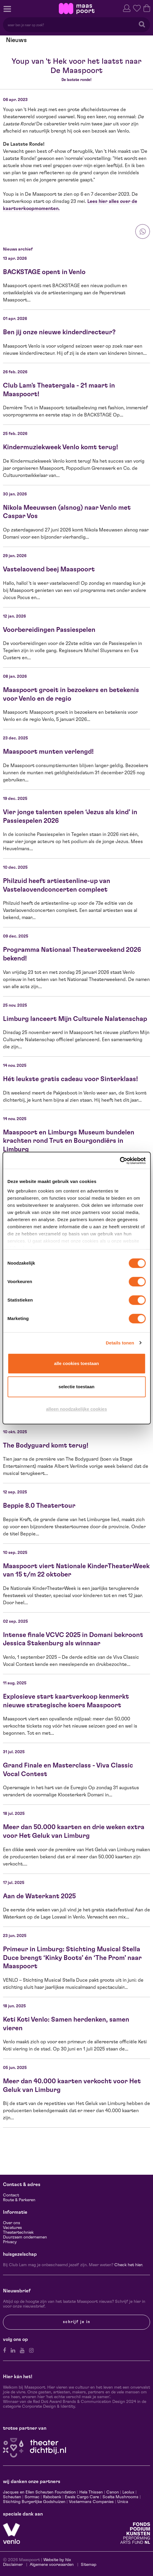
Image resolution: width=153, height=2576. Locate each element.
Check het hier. (128, 2265)
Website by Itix (57, 2560)
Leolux (128, 2492)
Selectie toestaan (76, 1386)
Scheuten (12, 2497)
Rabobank (52, 2497)
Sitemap (88, 2565)
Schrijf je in (76, 2322)
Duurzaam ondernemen (25, 2237)
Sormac (32, 2497)
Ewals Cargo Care (82, 2497)
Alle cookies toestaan (76, 1363)
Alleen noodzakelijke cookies (76, 1408)
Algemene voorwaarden (52, 2565)
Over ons (11, 2223)
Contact (11, 2195)
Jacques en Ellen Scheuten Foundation (39, 2492)
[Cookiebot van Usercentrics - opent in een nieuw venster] (120, 1161)
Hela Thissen (91, 2492)
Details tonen (120, 1342)
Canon (112, 2492)
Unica (122, 2502)
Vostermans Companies (91, 2502)
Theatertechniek (18, 2232)
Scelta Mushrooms (119, 2497)
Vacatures (12, 2228)
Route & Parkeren (19, 2200)
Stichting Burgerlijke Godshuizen (34, 2502)
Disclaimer (13, 2565)
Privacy (10, 2242)
